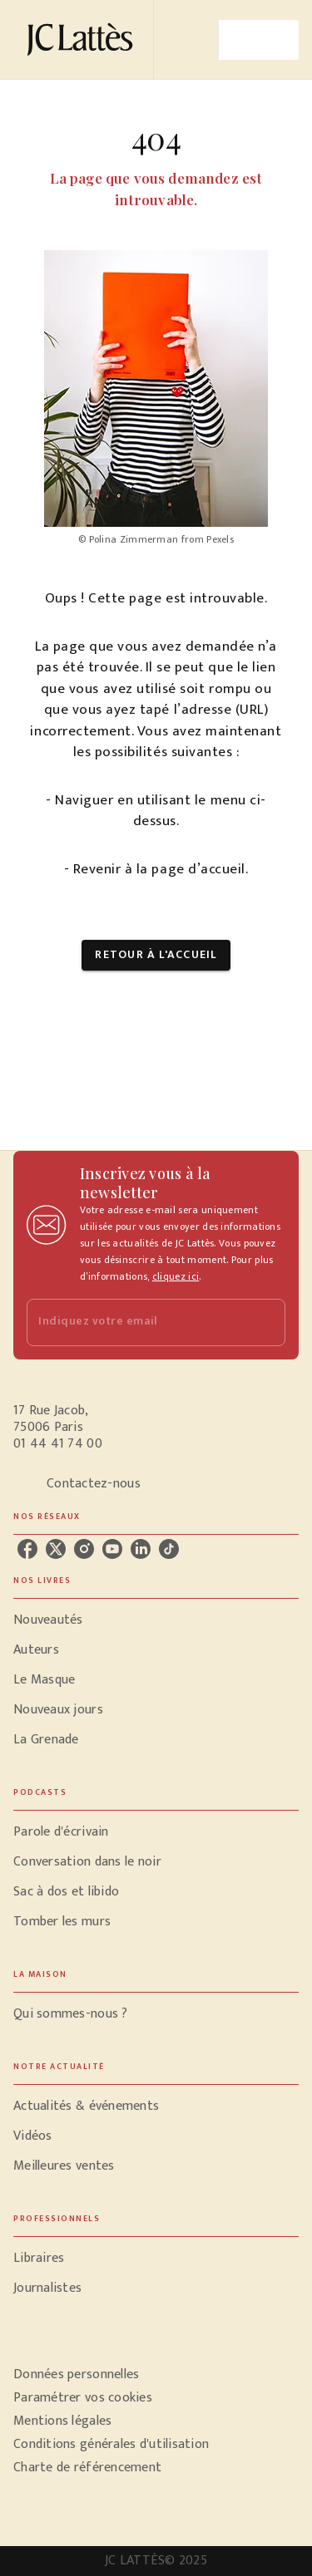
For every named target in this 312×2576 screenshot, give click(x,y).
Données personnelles (76, 2374)
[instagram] (84, 1549)
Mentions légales (62, 2421)
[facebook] (27, 1549)
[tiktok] (169, 1549)
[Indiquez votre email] (135, 1322)
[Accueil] (83, 39)
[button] (156, 955)
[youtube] (112, 1549)
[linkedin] (140, 1549)
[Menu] (259, 40)
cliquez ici (175, 1276)
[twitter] (56, 1549)
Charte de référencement (87, 2467)
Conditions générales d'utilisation (111, 2444)
